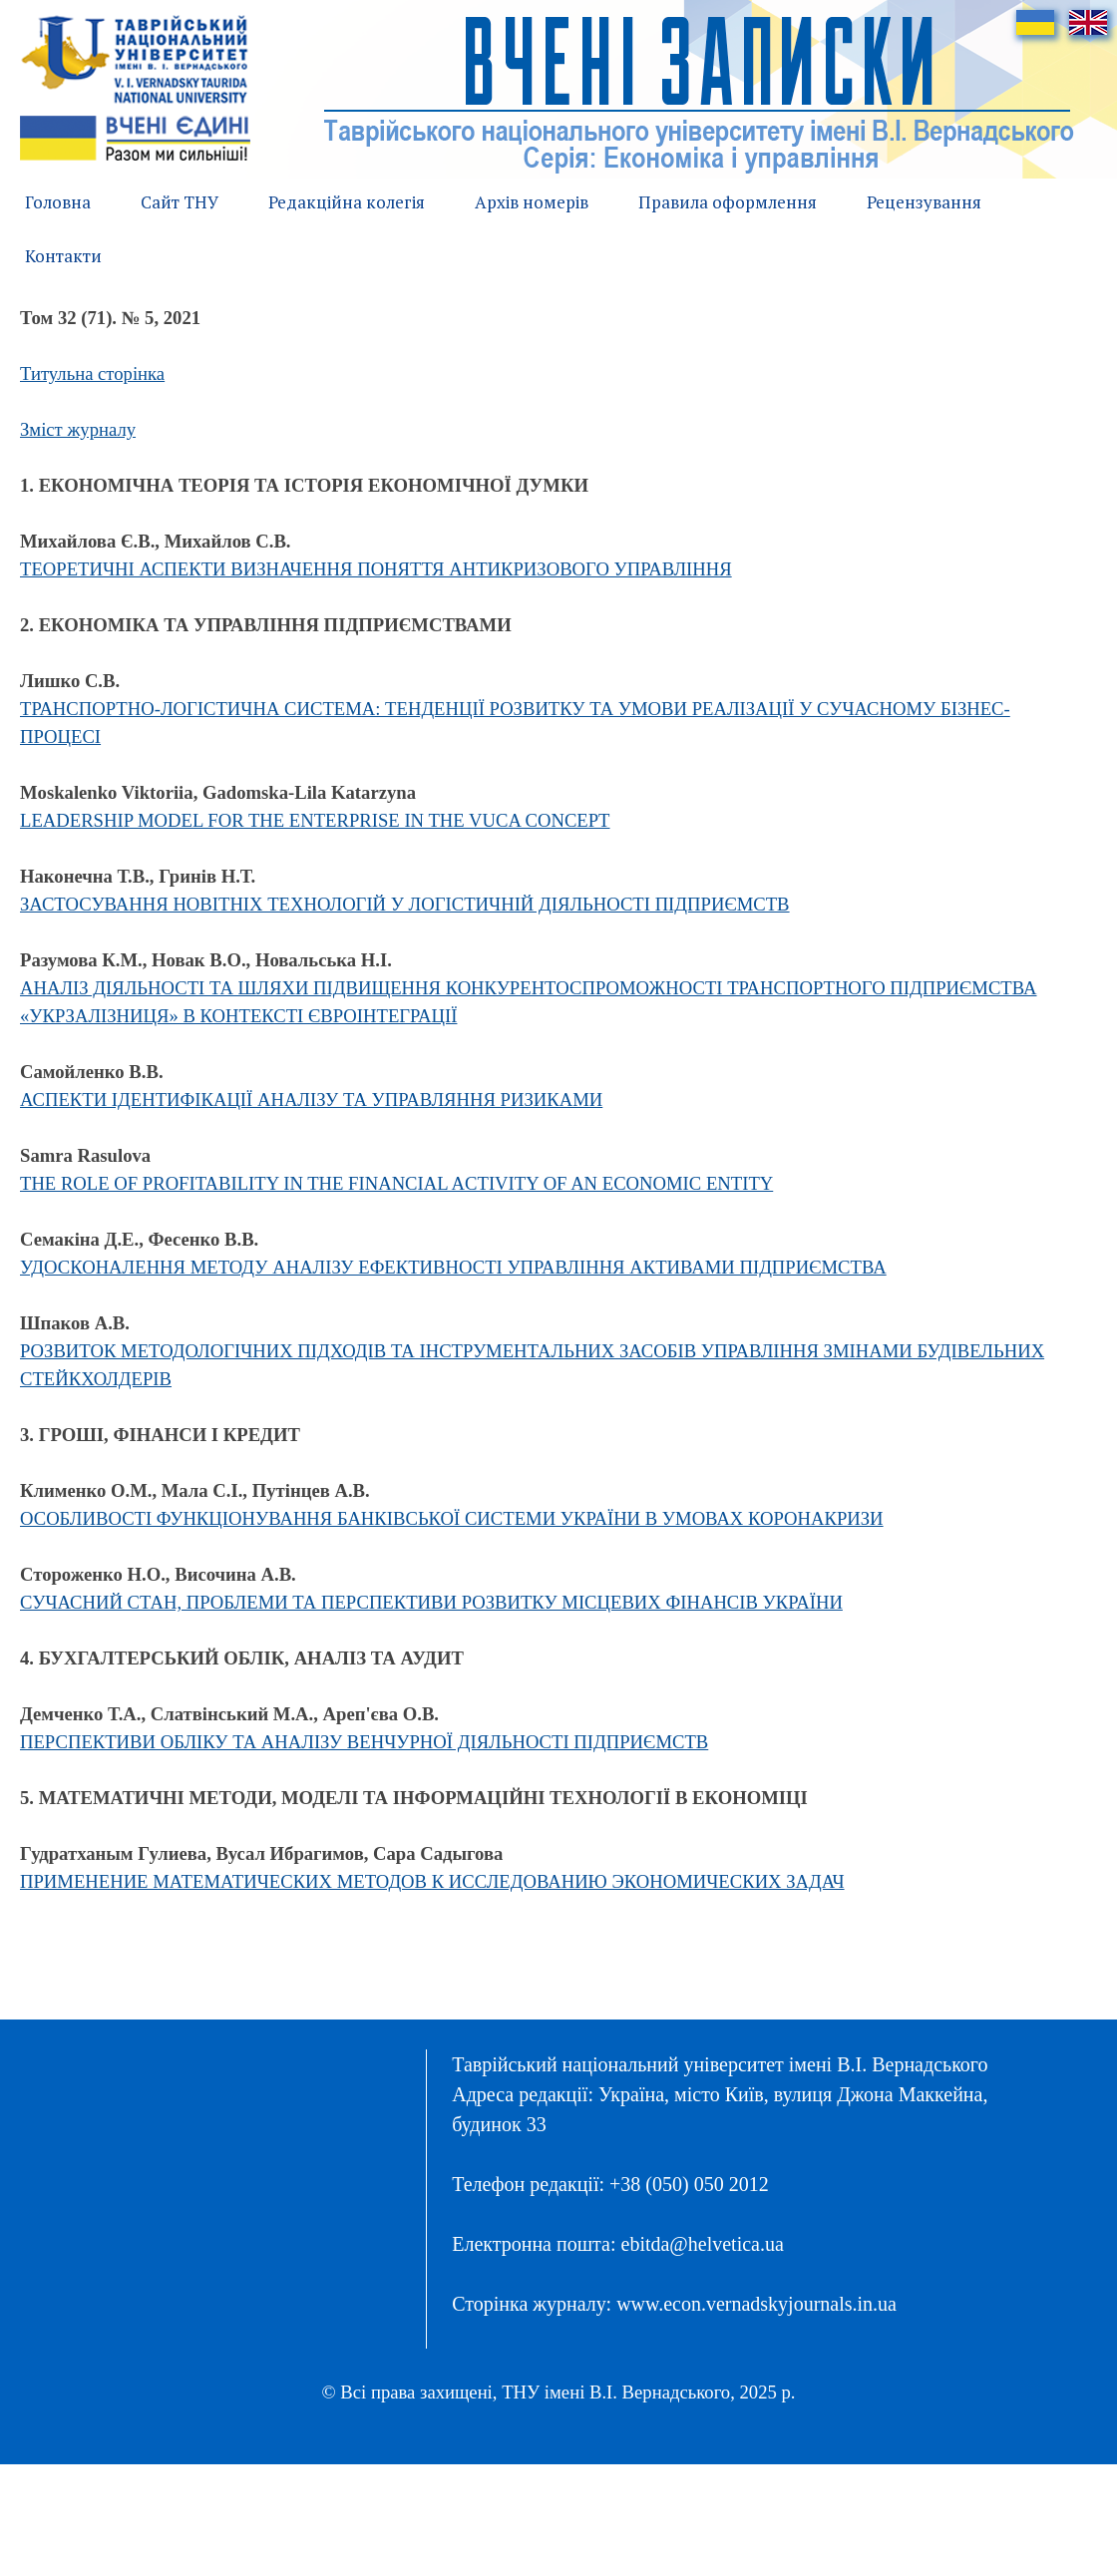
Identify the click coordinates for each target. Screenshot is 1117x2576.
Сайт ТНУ (179, 201)
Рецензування (924, 201)
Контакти (63, 255)
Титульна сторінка (92, 373)
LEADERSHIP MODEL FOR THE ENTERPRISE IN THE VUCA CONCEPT (315, 820)
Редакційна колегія (346, 201)
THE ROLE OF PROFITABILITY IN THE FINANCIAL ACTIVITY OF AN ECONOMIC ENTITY (396, 1183)
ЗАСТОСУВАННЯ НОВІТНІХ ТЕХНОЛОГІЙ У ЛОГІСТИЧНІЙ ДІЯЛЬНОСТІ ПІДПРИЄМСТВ (405, 904)
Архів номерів (531, 201)
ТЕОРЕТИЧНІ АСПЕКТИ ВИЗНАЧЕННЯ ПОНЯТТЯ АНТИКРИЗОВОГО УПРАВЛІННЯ (376, 568)
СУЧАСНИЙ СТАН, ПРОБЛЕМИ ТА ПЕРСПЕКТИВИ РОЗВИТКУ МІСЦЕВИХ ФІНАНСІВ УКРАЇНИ (431, 1602)
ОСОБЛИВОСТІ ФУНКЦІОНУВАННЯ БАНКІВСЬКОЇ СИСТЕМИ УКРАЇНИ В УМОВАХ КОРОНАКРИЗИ (452, 1518)
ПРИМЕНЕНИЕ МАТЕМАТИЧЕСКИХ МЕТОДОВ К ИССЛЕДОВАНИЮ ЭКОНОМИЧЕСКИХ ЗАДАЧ (432, 1881)
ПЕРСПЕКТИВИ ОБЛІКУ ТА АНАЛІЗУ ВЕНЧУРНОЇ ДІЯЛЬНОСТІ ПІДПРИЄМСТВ (364, 1741)
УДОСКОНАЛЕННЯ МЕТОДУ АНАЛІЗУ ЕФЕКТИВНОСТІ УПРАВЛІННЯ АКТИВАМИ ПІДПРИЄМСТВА (453, 1267)
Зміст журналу (78, 429)
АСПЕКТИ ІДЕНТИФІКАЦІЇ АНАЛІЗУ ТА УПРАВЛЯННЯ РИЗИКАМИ (311, 1099)
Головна (58, 201)
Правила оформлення (727, 201)
